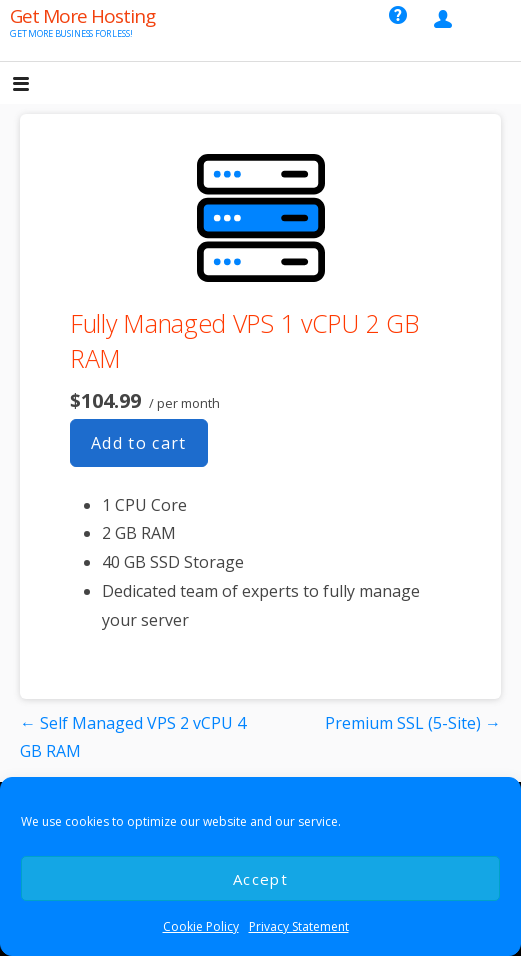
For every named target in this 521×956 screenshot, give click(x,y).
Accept (260, 879)
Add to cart (139, 443)
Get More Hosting (82, 16)
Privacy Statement (299, 926)
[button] (38, 85)
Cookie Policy (201, 926)
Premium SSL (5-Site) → (413, 723)
